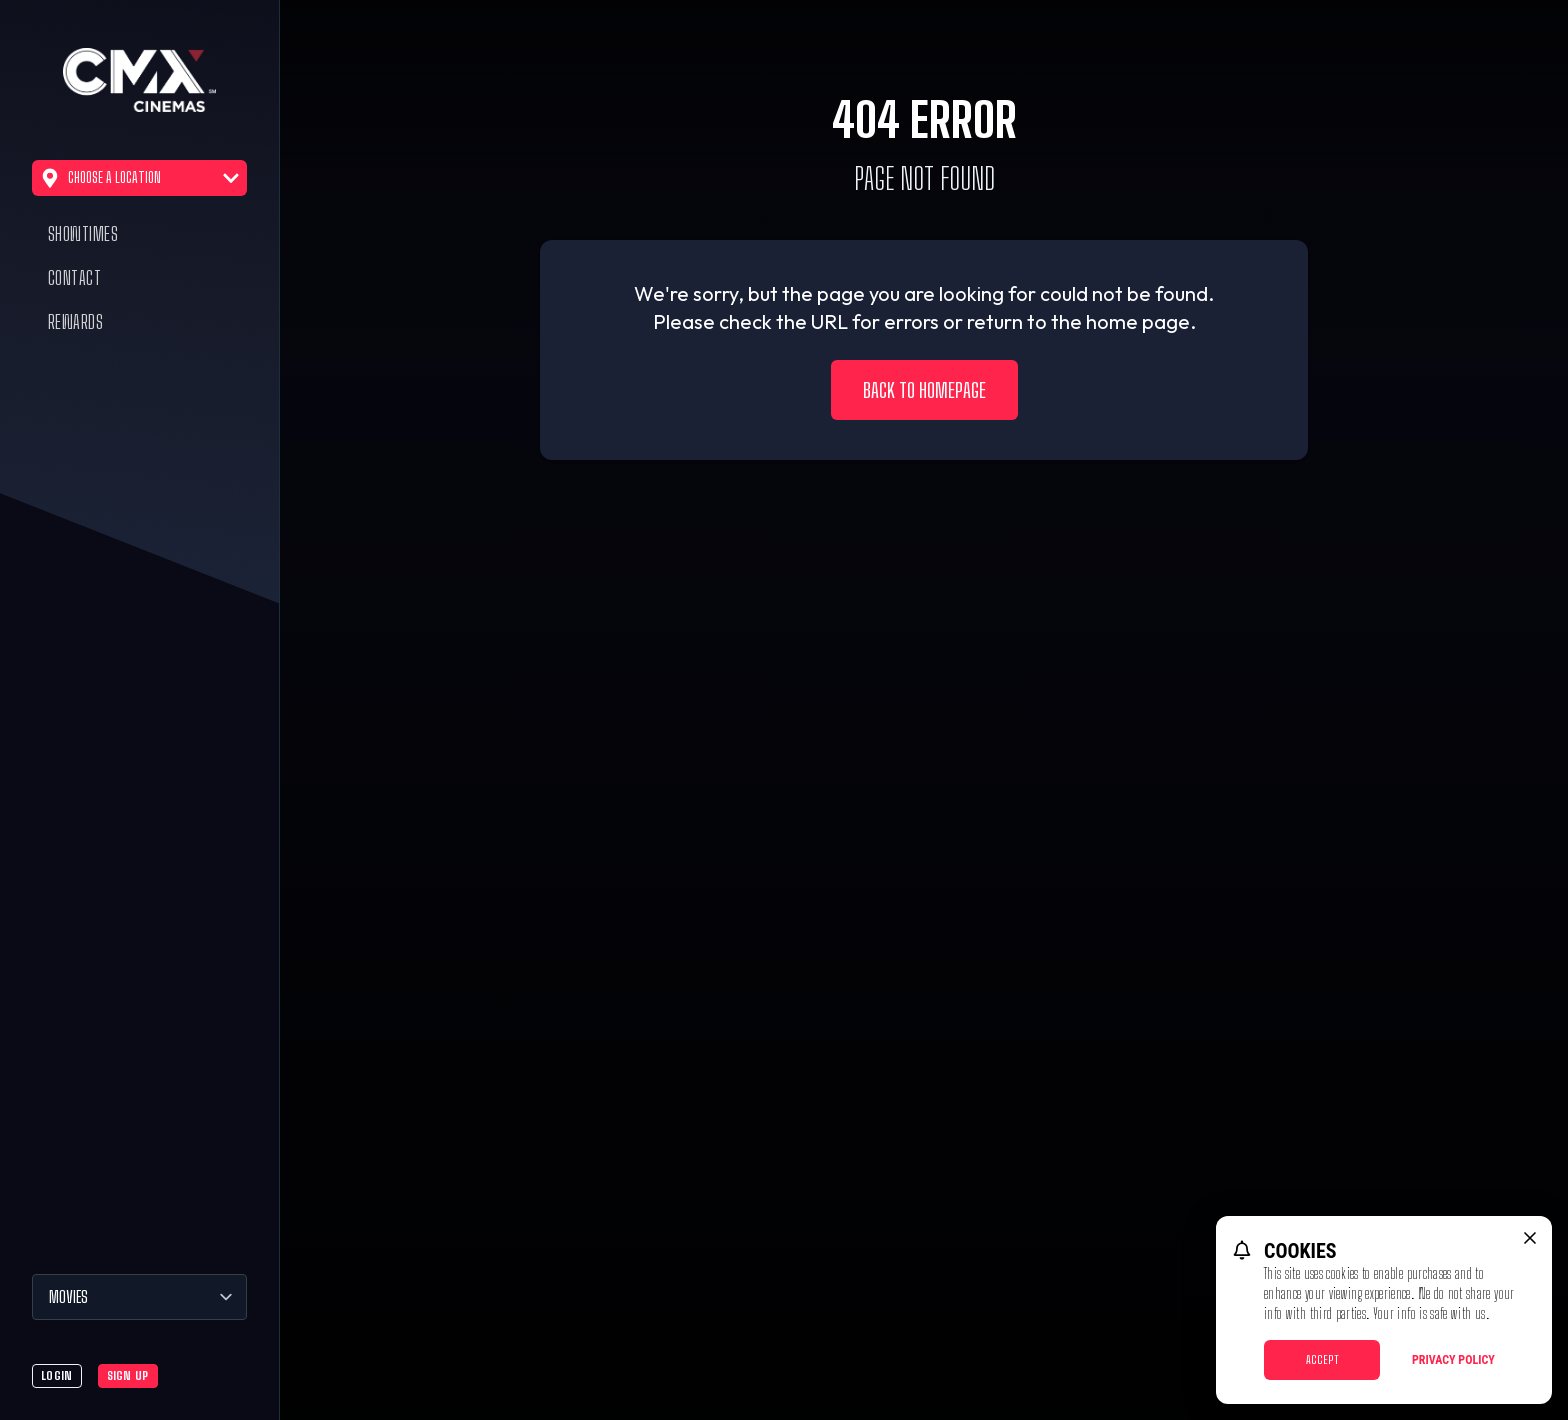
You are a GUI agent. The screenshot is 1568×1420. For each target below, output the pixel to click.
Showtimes (83, 234)
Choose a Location (139, 178)
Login (57, 1375)
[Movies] (139, 1297)
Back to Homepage (924, 390)
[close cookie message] (1530, 1238)
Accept (1322, 1359)
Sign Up (128, 1375)
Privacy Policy (1453, 1360)
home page (1138, 321)
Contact (74, 278)
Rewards (75, 322)
